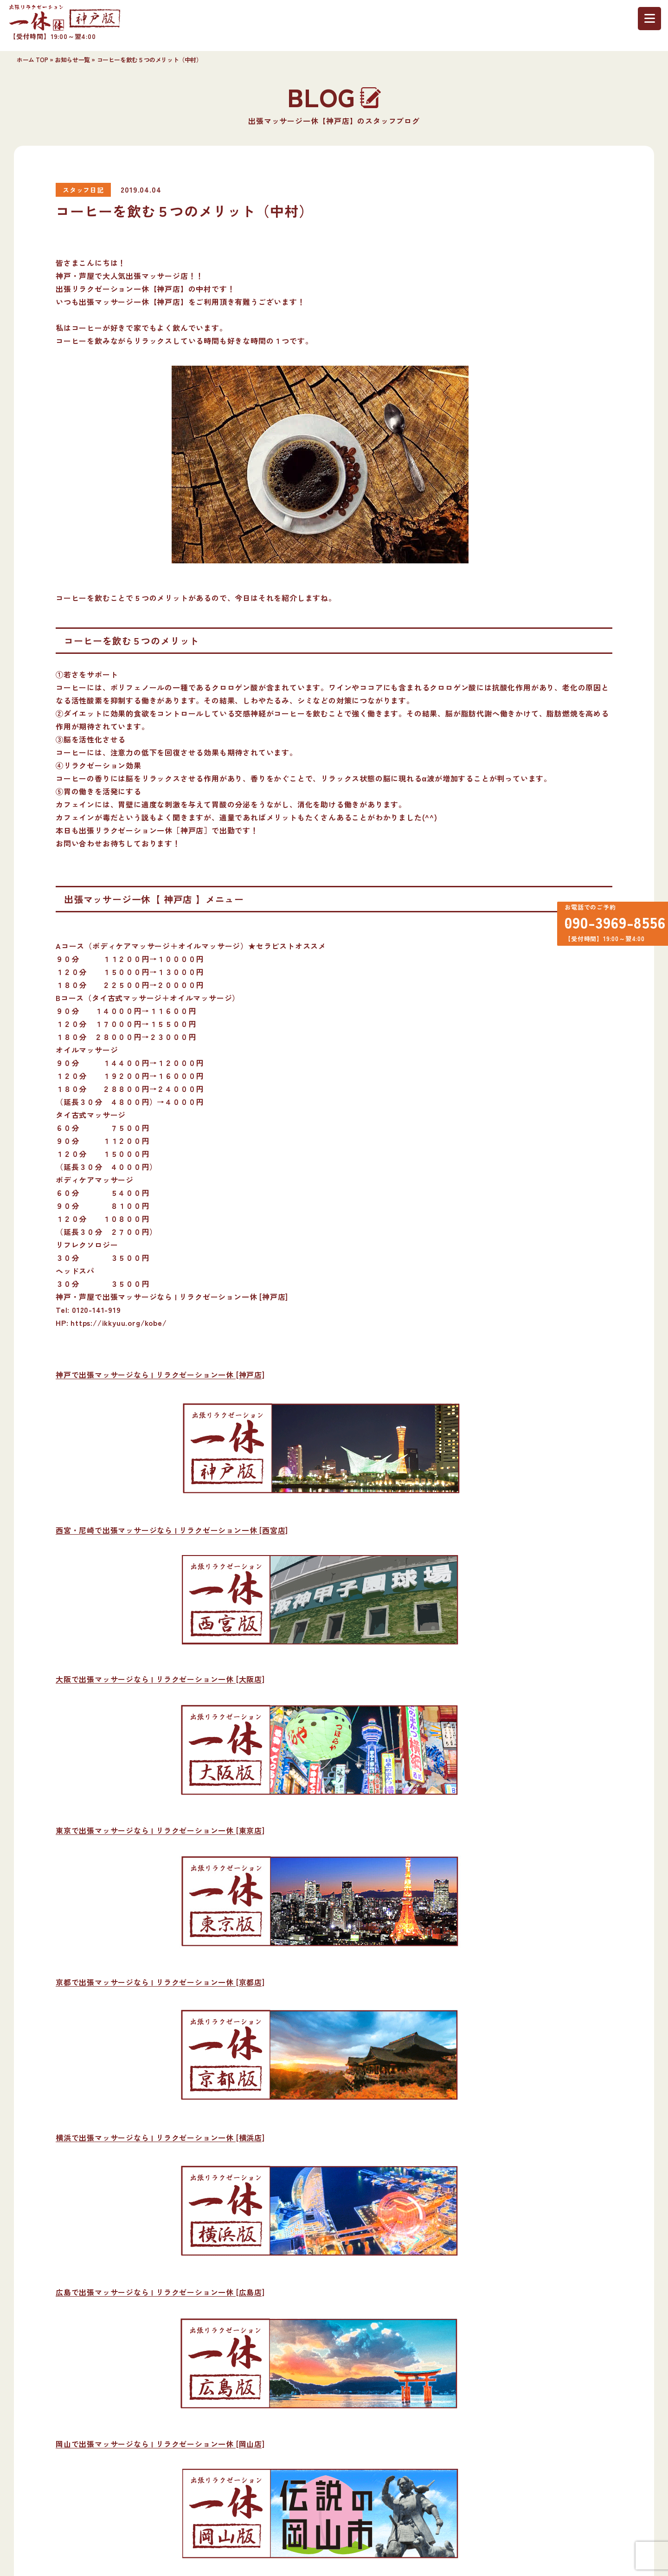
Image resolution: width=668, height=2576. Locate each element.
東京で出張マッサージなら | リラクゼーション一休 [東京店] (160, 1830)
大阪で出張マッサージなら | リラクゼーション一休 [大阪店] (160, 1679)
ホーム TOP (32, 59)
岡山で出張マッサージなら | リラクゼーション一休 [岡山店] (160, 2443)
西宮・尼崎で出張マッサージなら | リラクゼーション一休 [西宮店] (172, 1530)
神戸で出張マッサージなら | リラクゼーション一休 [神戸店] (160, 1374)
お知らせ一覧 (72, 59)
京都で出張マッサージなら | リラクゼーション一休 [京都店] (160, 1982)
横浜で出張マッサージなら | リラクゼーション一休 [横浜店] (160, 2137)
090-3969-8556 (609, 925)
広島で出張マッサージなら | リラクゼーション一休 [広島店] (160, 2292)
